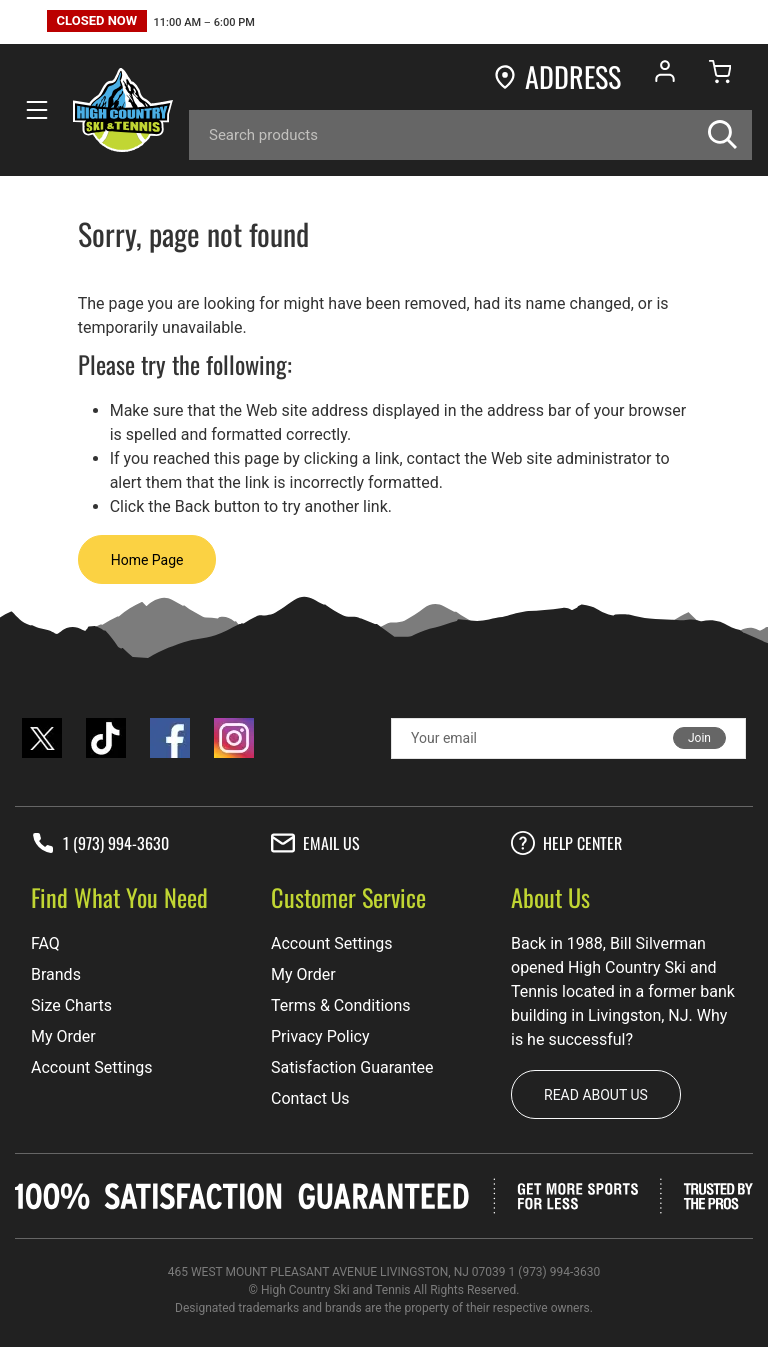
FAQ (45, 943)
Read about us (596, 1095)
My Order (63, 1036)
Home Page (147, 560)
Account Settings (92, 1067)
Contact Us (310, 1098)
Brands (56, 974)
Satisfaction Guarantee (352, 1067)
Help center (566, 843)
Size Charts (71, 1005)
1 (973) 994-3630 (100, 843)
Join (699, 738)
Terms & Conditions (341, 1005)
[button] (151, 23)
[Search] (470, 135)
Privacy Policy (320, 1036)
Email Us (315, 843)
